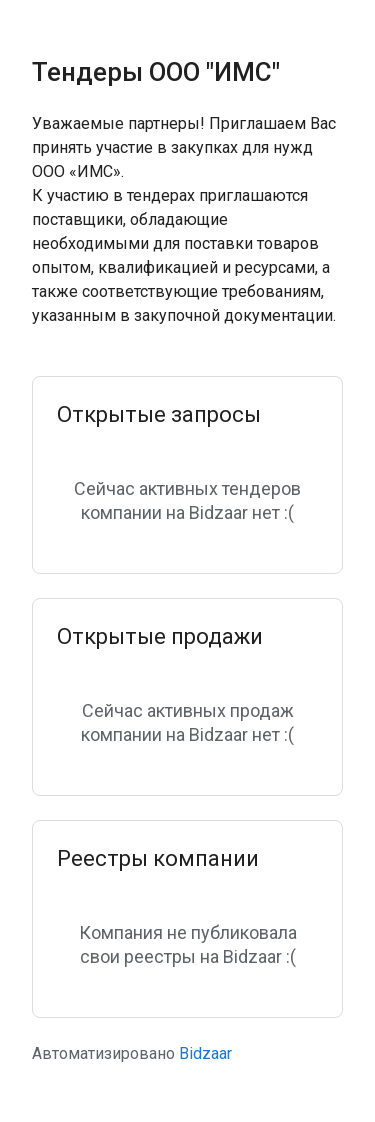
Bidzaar (205, 1053)
